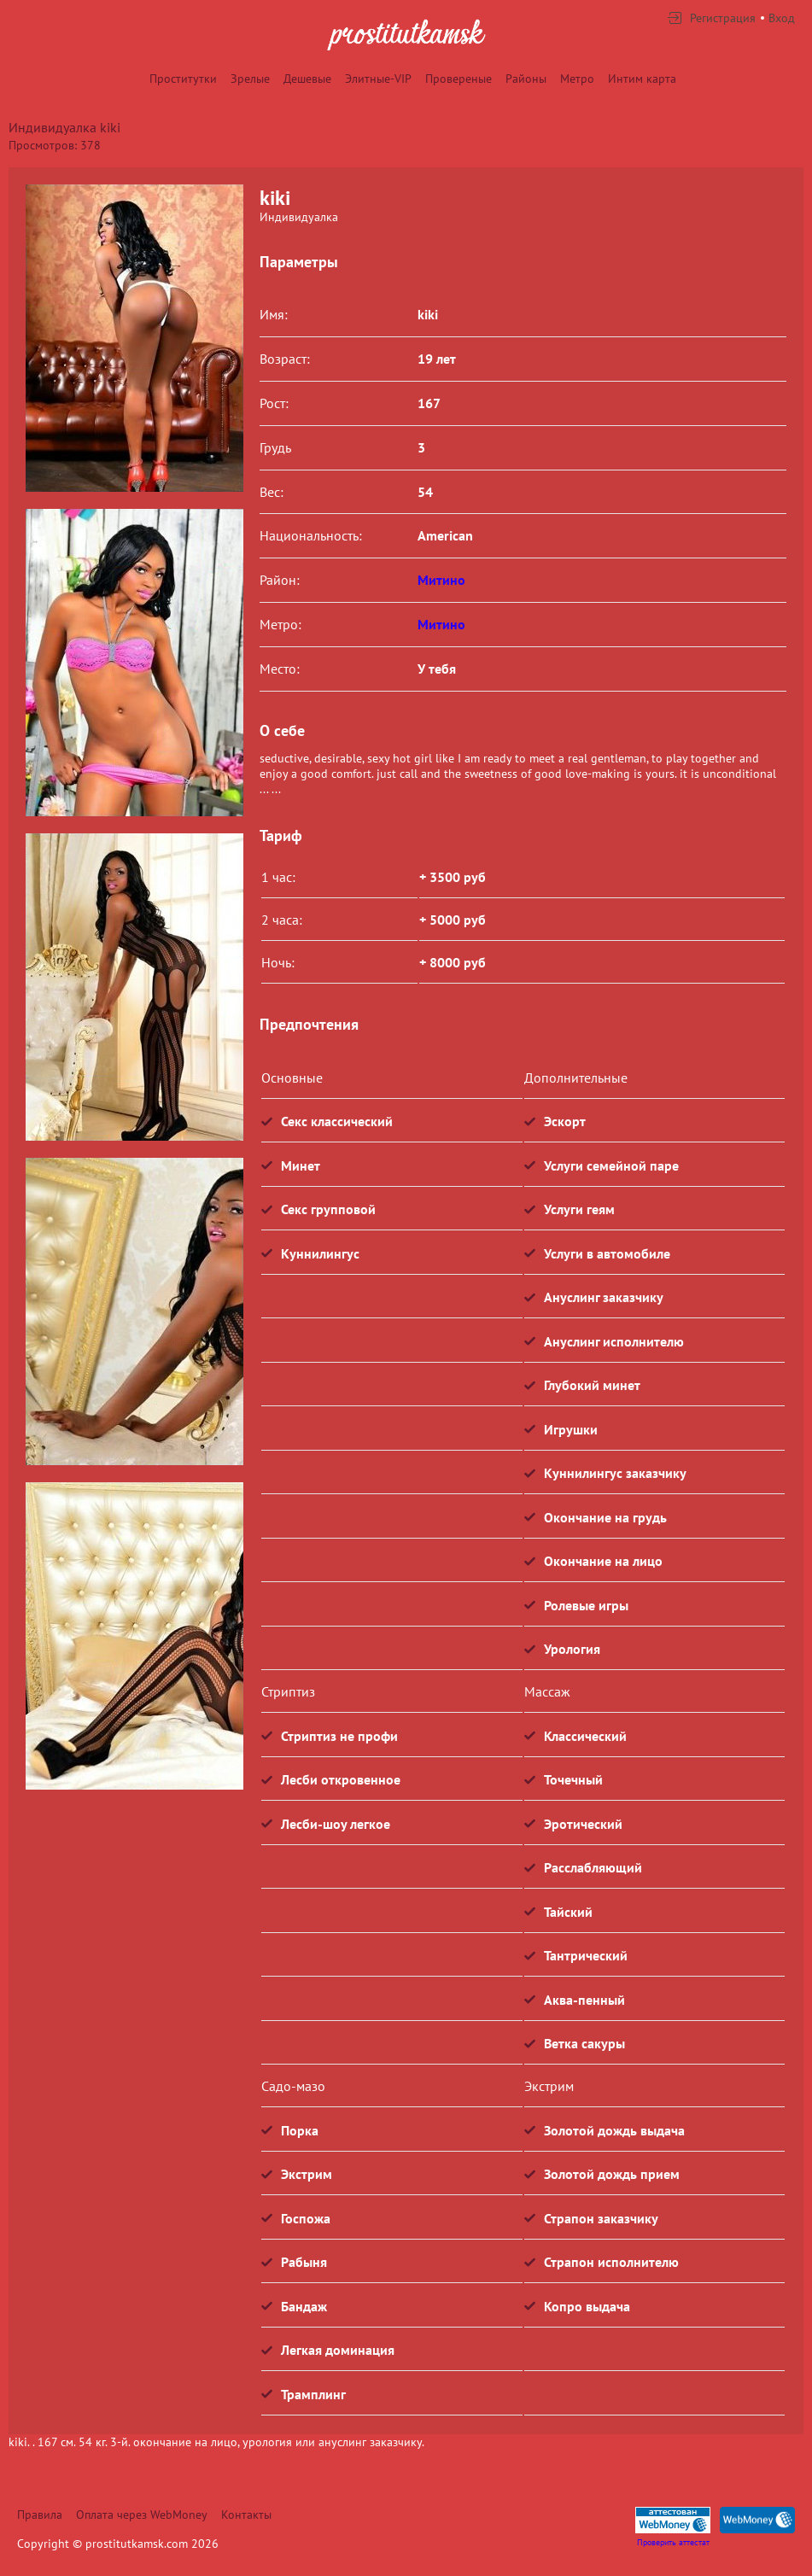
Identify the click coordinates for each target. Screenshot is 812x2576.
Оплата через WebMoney (141, 2514)
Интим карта (642, 78)
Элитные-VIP (378, 78)
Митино (441, 579)
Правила (39, 2514)
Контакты (246, 2514)
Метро (577, 78)
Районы (525, 78)
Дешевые (307, 78)
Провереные (458, 78)
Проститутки (183, 78)
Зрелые (250, 78)
